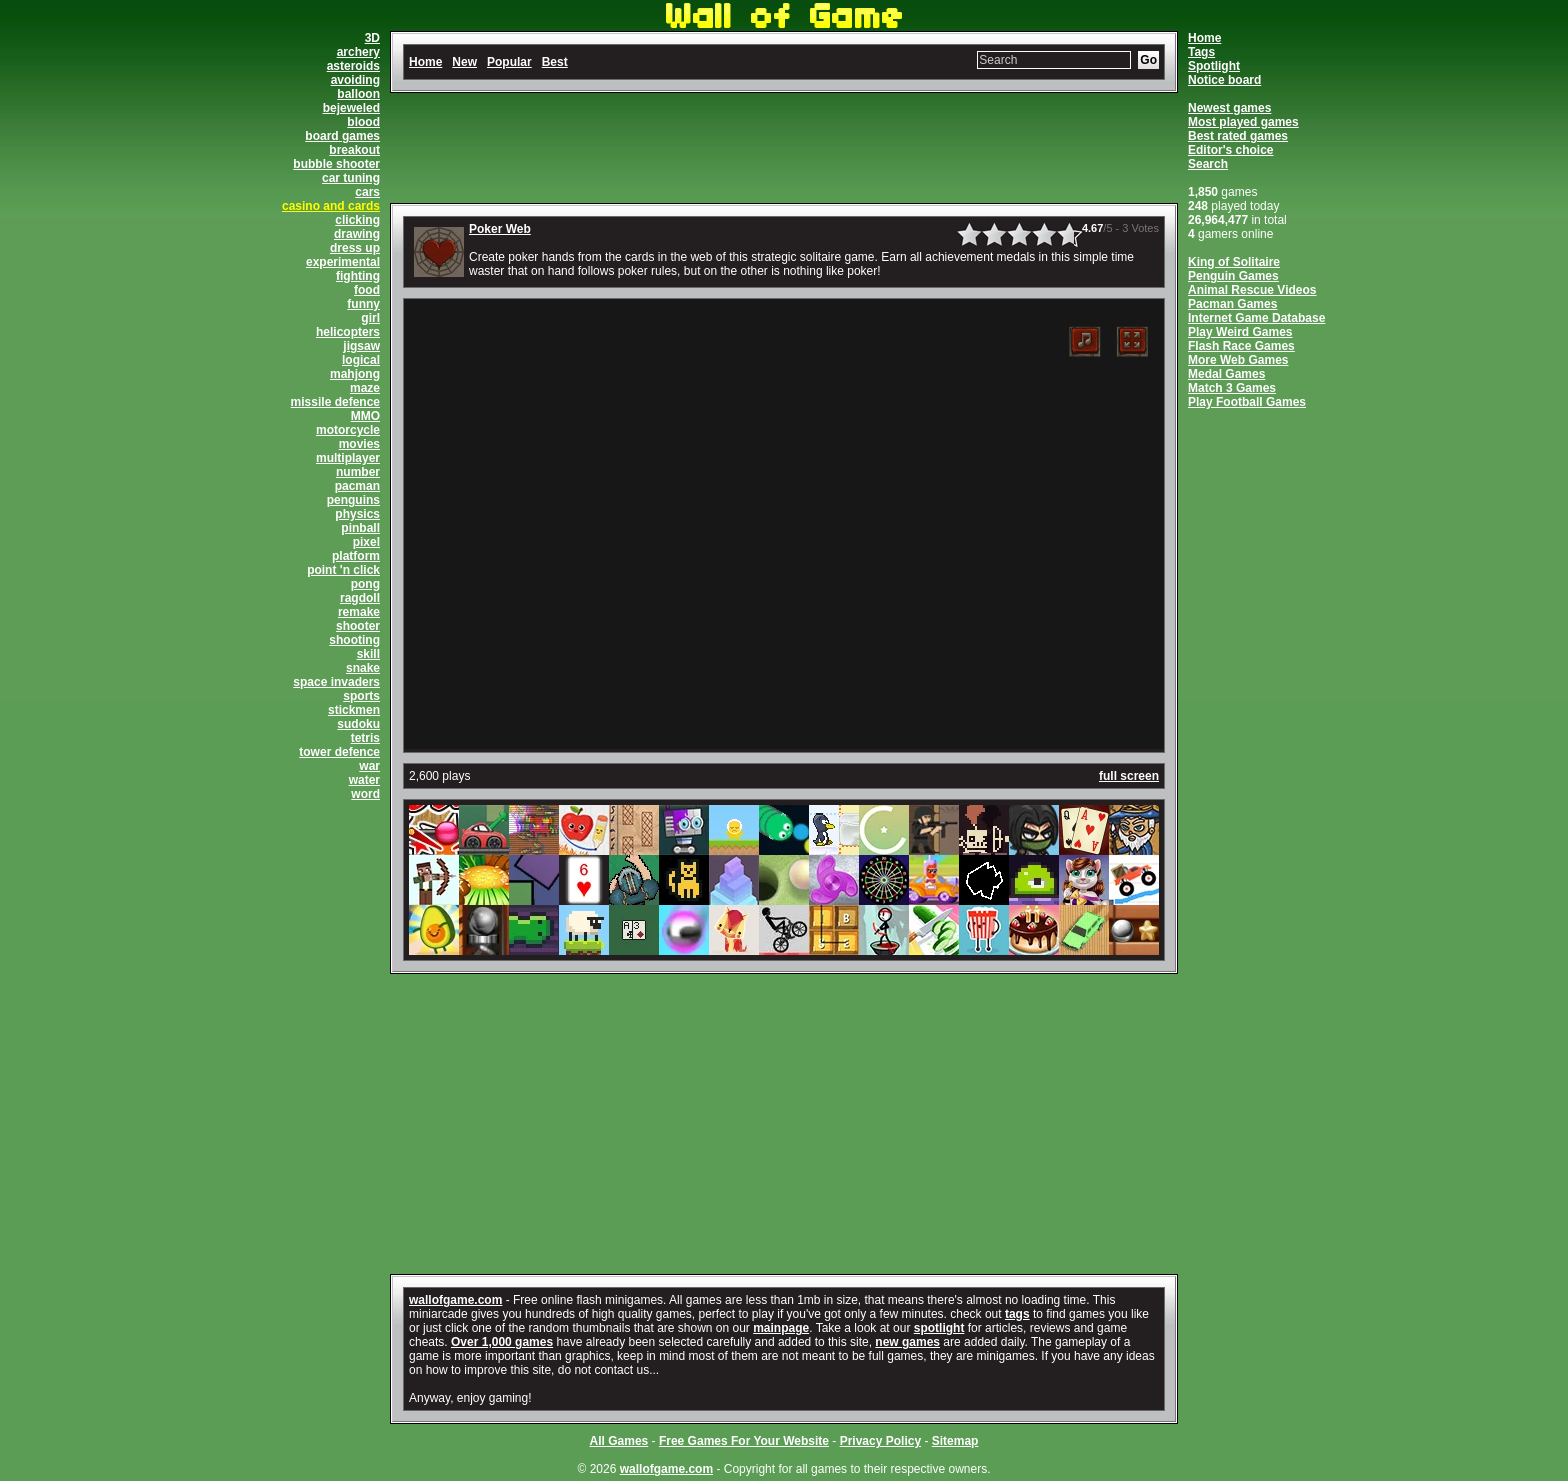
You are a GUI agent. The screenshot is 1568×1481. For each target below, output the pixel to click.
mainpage (781, 1328)
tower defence (339, 752)
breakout (354, 150)
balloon (358, 94)
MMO (365, 416)
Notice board (1224, 80)
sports (361, 696)
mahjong (355, 374)
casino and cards (331, 206)
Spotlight (1214, 66)
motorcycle (348, 430)
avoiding (355, 80)
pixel (366, 542)
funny (363, 304)
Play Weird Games (1240, 332)
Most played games (1243, 122)
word (365, 794)
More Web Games (1238, 360)
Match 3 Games (1232, 388)
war (369, 766)
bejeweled (351, 108)
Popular (509, 62)
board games (342, 136)
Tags (1201, 52)
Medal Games (1226, 374)
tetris (365, 738)
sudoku (358, 724)
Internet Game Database (1256, 318)
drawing (357, 234)
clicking (357, 220)
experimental (343, 262)
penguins (353, 500)
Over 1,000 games (502, 1342)
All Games (619, 1441)
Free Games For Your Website (744, 1441)
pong (365, 584)
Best (555, 62)
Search (1208, 164)
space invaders (336, 682)
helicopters (348, 332)
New (464, 62)
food (367, 290)
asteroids (353, 66)
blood (363, 122)
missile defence (335, 402)
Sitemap (955, 1441)
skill (368, 654)
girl (370, 318)
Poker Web (500, 229)
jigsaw (361, 346)
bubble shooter (336, 164)
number (358, 472)
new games (907, 1342)
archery (358, 52)
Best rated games (1238, 136)
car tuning (351, 178)
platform (356, 556)
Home (1204, 38)
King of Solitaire (1234, 262)
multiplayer (348, 458)
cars (367, 192)
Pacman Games (1232, 304)
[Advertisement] (784, 148)
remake (359, 612)
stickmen (354, 710)
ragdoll (360, 598)
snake (363, 668)
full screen (1129, 776)
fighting (358, 276)
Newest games (1229, 108)
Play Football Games (1247, 402)
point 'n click (343, 570)
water (364, 780)
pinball (360, 528)
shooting (354, 640)
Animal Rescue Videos (1252, 290)
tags (1017, 1314)
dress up (355, 248)
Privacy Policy (880, 1441)
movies (359, 444)
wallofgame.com (455, 1300)
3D (372, 38)
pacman (357, 486)
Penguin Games (1233, 276)
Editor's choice (1231, 150)
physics (357, 514)
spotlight (939, 1328)
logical (361, 360)
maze (365, 388)
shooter (358, 626)
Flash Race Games (1241, 346)
